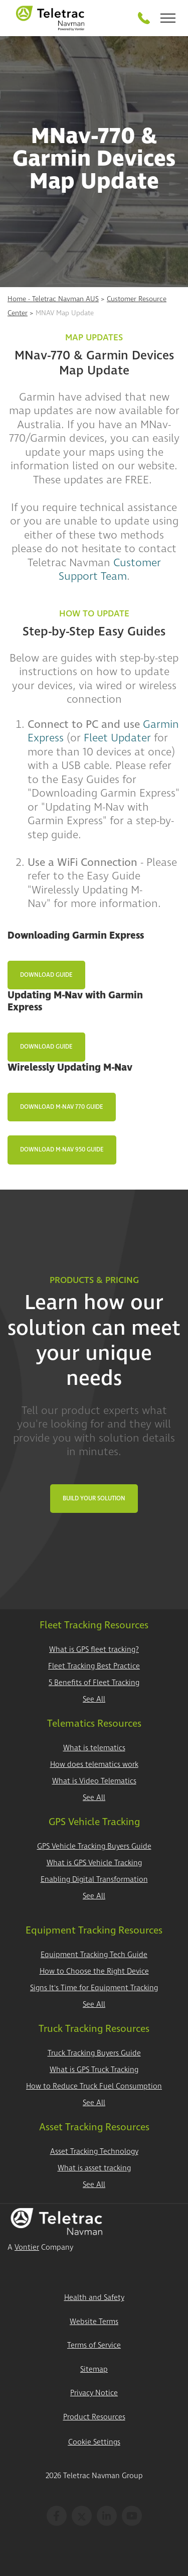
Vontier (27, 2247)
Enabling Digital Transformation (94, 1879)
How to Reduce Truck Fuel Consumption (94, 2086)
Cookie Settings (94, 2442)
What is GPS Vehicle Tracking (94, 1863)
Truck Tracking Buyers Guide (94, 2053)
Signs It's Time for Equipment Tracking (94, 1988)
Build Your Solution (94, 1498)
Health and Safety (94, 2297)
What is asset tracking (94, 2168)
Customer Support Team (110, 569)
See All (94, 1699)
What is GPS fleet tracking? (94, 1649)
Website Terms (94, 2321)
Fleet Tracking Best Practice (94, 1666)
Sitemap (94, 2369)
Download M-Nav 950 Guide (62, 1149)
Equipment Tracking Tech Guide (94, 1955)
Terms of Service (94, 2345)
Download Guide (46, 975)
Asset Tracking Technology (94, 2151)
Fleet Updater (117, 737)
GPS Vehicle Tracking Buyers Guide (94, 1846)
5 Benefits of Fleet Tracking (94, 1683)
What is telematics (94, 1748)
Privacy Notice (94, 2393)
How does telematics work (94, 1764)
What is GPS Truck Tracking (94, 2070)
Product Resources (94, 2417)
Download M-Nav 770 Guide (61, 1107)
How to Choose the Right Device (94, 1971)
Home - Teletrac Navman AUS (53, 299)
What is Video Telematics (94, 1781)
